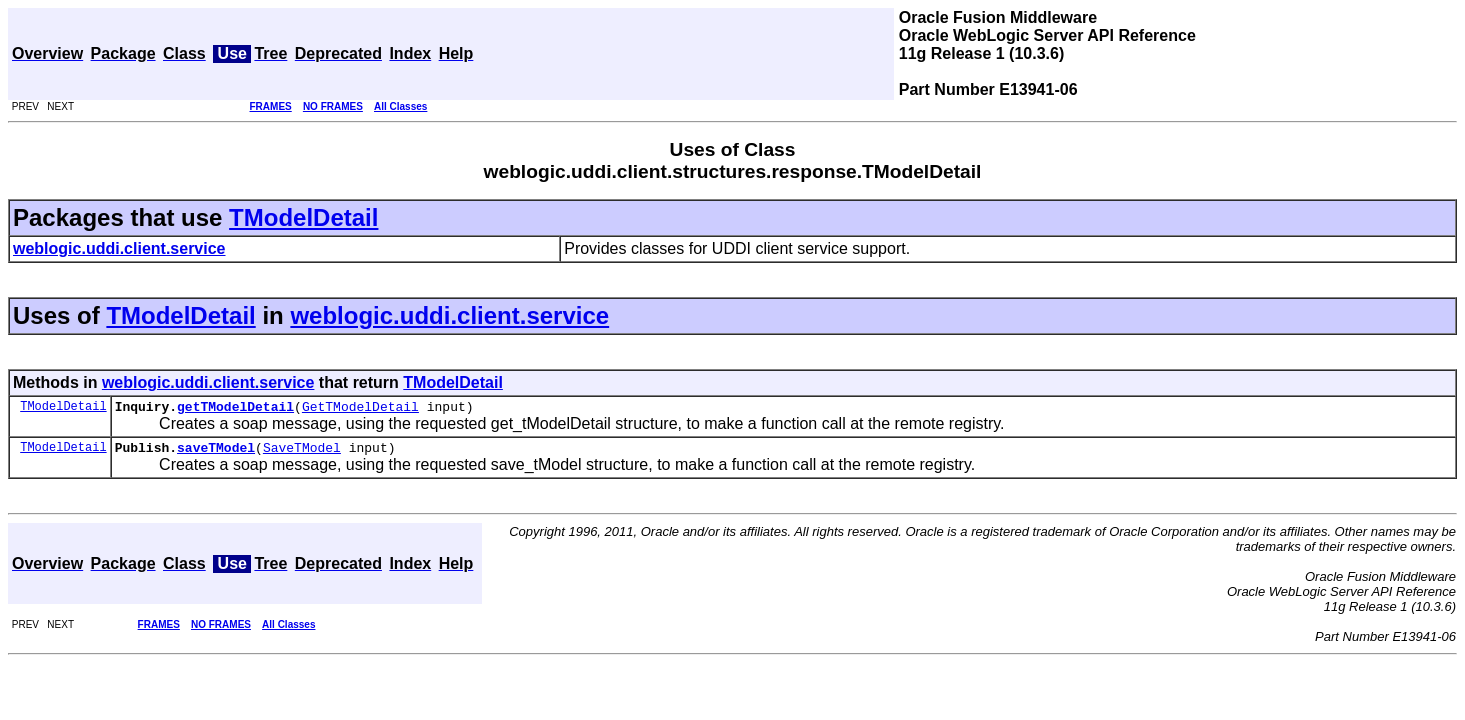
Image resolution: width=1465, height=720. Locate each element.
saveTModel (216, 453)
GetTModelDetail (360, 409)
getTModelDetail (235, 409)
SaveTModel (302, 453)
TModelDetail (303, 217)
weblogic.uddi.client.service (449, 315)
